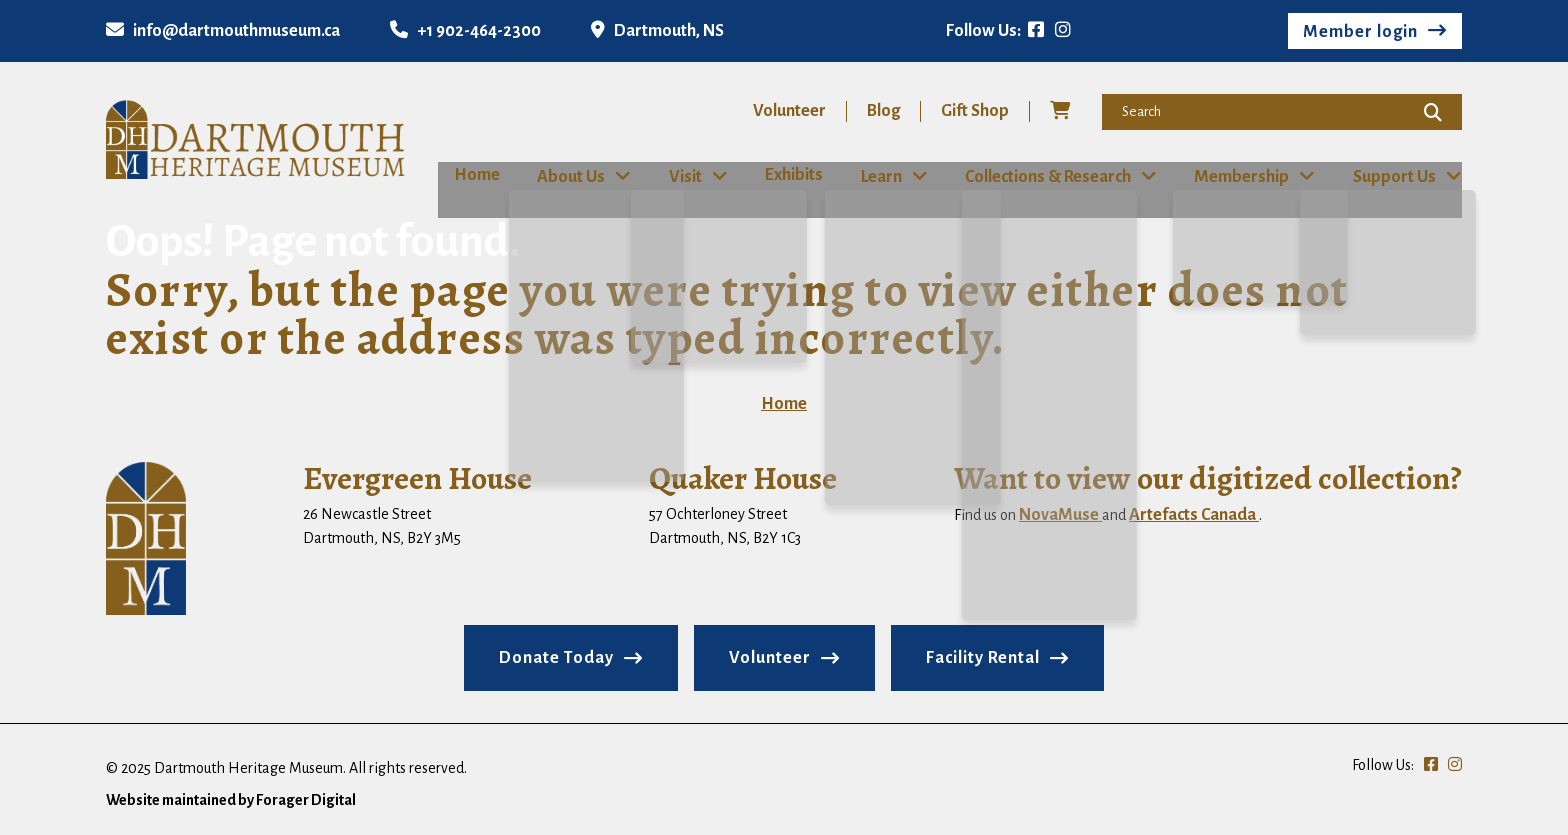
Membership (1246, 176)
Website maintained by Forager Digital (231, 799)
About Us (563, 176)
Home (461, 175)
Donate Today (556, 657)
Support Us (1400, 176)
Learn (882, 176)
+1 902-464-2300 (465, 31)
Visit (678, 176)
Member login (1360, 32)
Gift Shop (975, 111)
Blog (883, 111)
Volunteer (789, 111)
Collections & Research (1051, 176)
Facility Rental (983, 657)
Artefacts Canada (1194, 514)
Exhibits (789, 175)
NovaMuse (1060, 514)
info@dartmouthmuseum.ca (223, 31)
